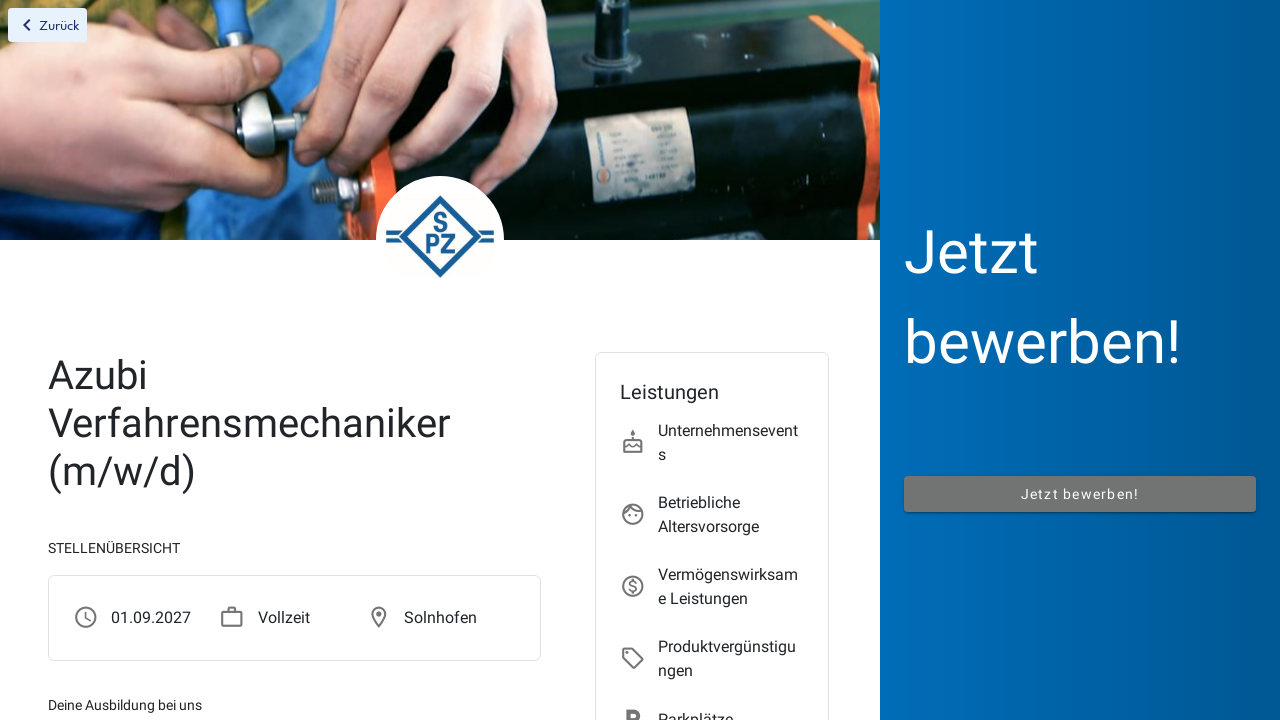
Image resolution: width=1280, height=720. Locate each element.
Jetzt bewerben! (1080, 494)
